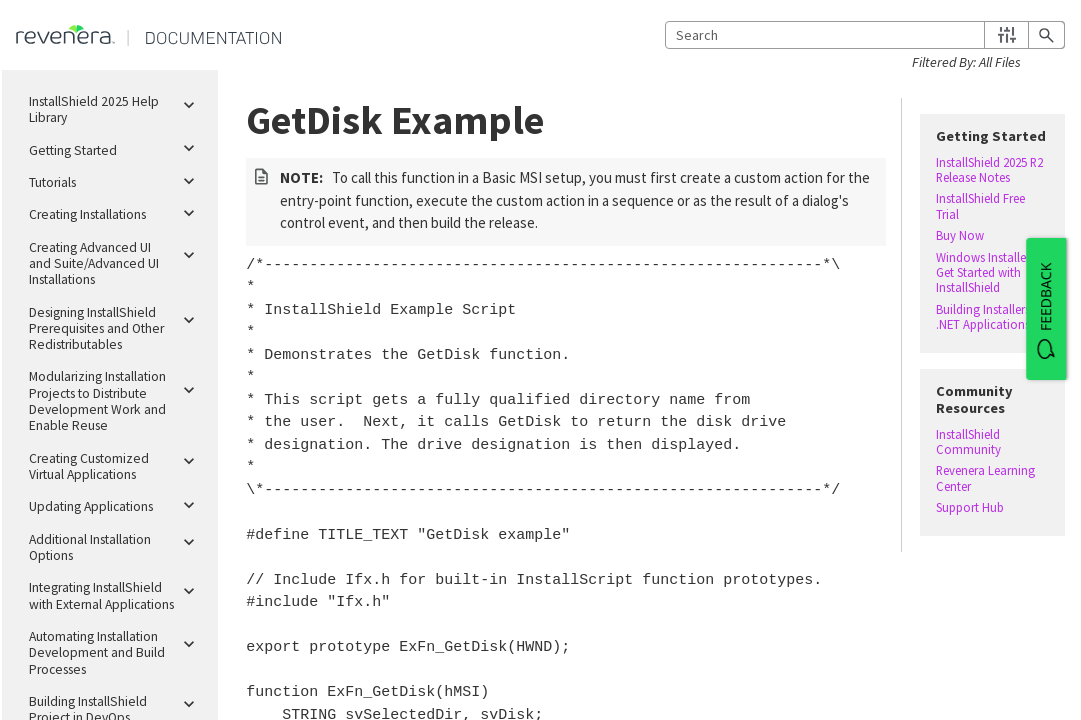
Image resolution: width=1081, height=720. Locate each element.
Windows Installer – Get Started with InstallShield (987, 273)
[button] (1006, 35)
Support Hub (970, 507)
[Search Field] (865, 35)
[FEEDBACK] (1046, 309)
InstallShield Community (968, 442)
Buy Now (960, 235)
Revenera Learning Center (985, 478)
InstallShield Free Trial (980, 206)
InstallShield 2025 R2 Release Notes (989, 170)
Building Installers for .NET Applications (992, 317)
